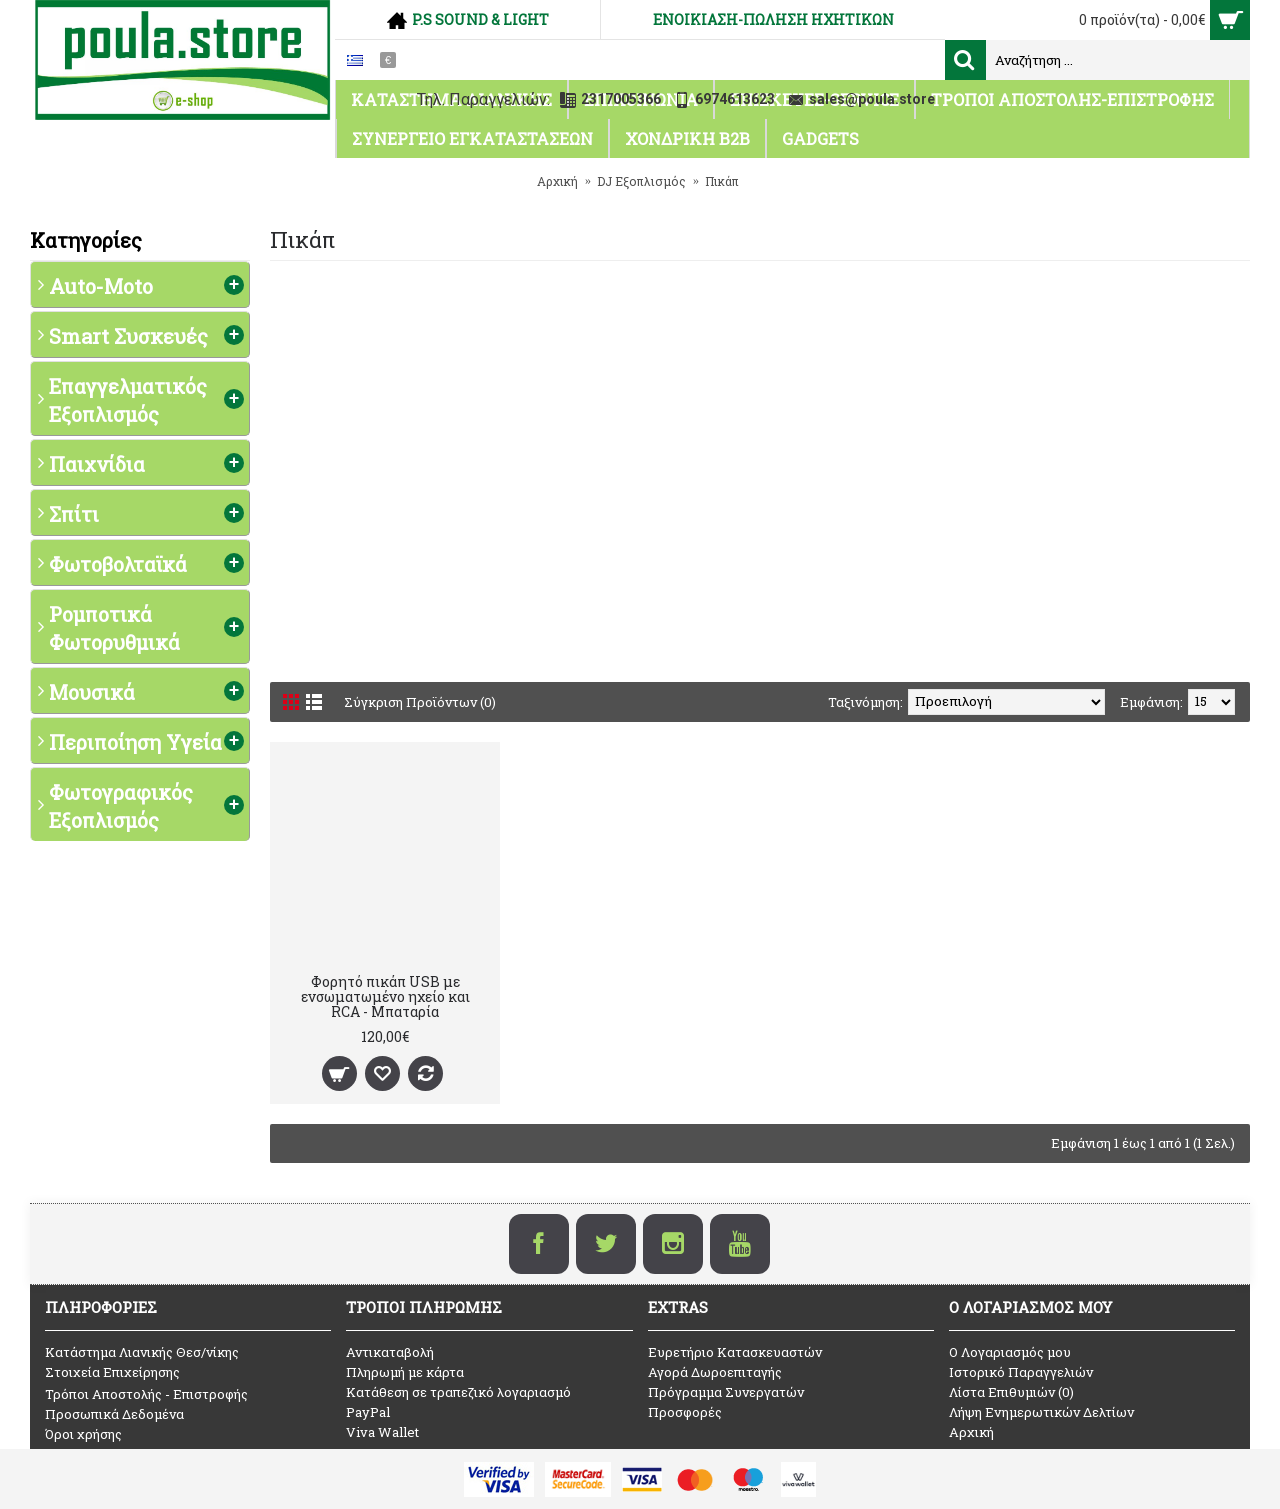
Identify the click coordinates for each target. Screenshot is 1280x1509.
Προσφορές (685, 1412)
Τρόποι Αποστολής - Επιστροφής (146, 1394)
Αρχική (971, 1432)
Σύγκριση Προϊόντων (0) (420, 702)
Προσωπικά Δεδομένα (114, 1414)
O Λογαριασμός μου (1010, 1352)
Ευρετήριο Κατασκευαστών (735, 1352)
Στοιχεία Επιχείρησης (112, 1372)
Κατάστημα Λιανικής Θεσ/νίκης (142, 1352)
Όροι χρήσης (83, 1434)
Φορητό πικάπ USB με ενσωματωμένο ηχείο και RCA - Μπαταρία (385, 997)
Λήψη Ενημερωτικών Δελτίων (1041, 1412)
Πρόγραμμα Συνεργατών (726, 1392)
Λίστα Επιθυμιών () (1011, 1392)
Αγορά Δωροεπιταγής (715, 1372)
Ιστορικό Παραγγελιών (1021, 1372)
